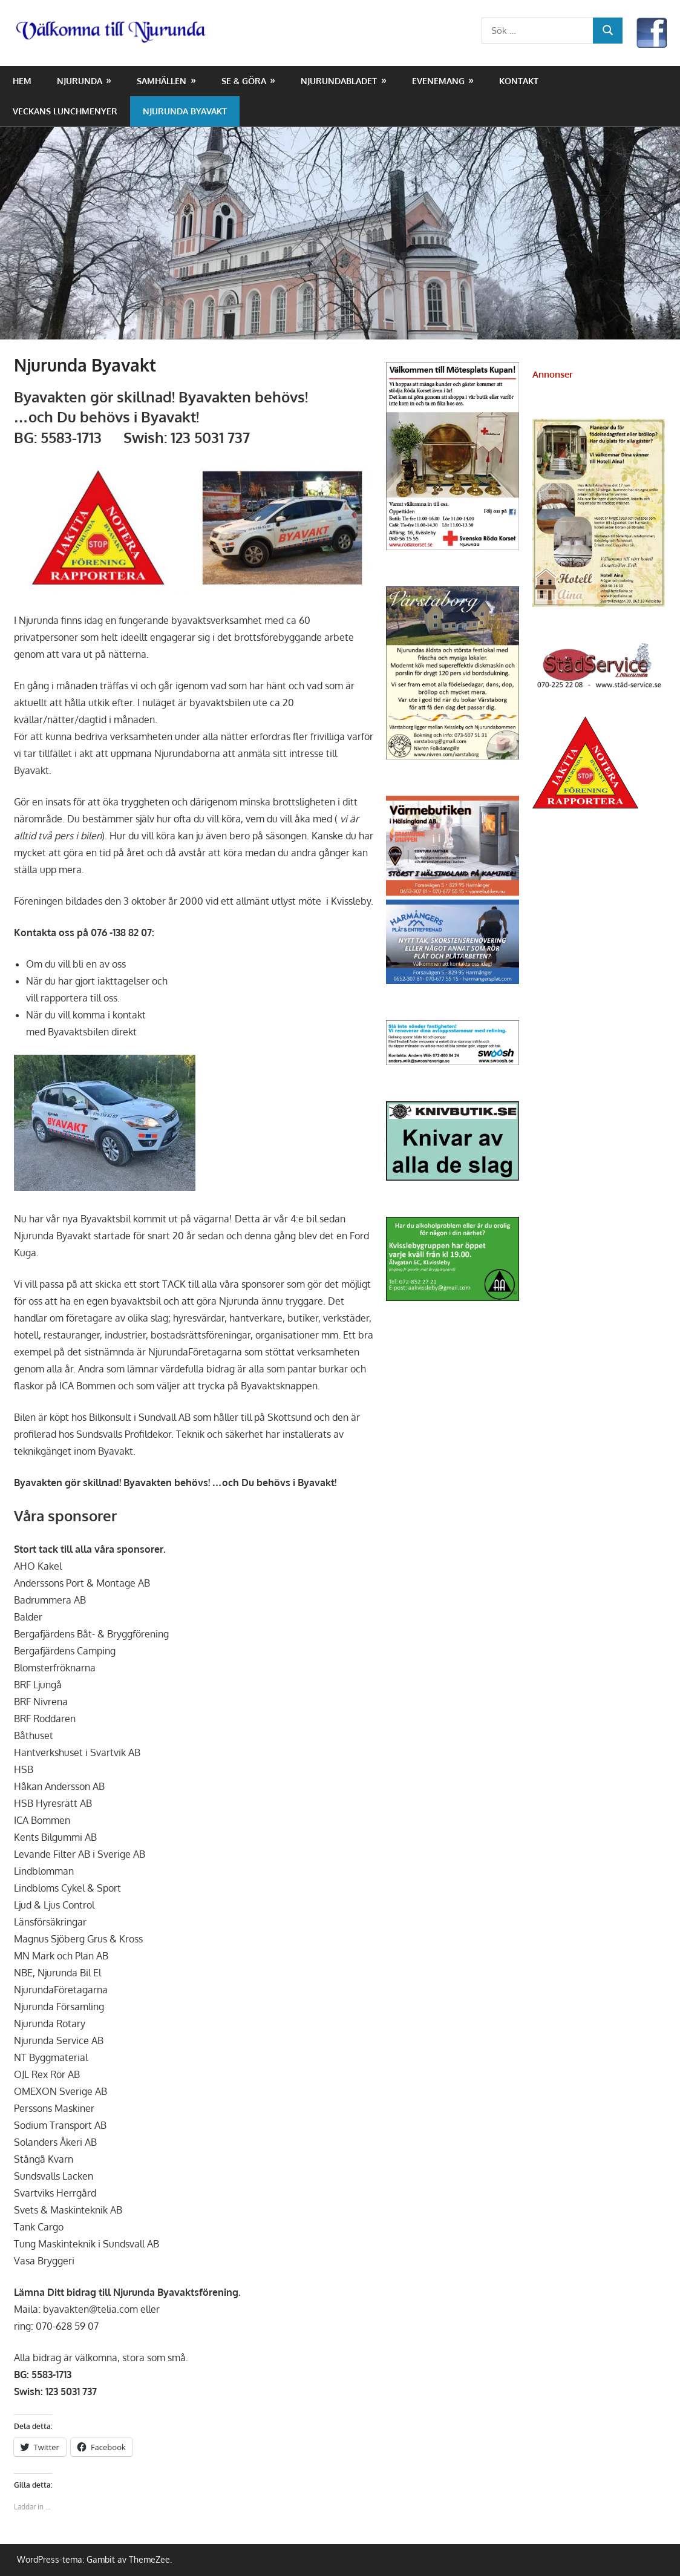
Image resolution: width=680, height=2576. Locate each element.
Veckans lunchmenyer (65, 111)
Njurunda (79, 81)
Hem (22, 81)
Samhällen (161, 81)
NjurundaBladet (339, 81)
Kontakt (518, 81)
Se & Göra (243, 81)
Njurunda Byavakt (185, 111)
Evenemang (438, 81)
